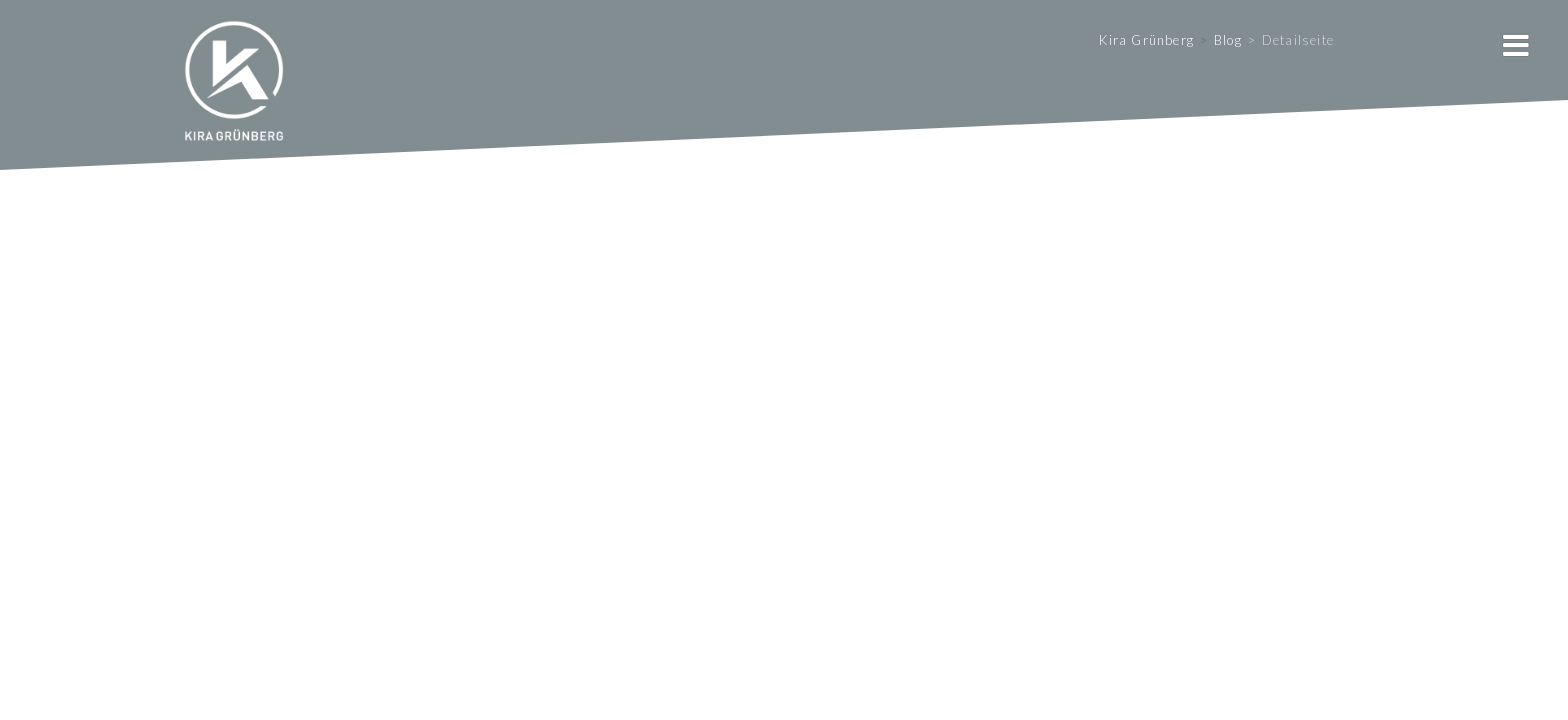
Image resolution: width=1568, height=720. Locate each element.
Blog (1228, 40)
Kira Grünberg (1146, 40)
